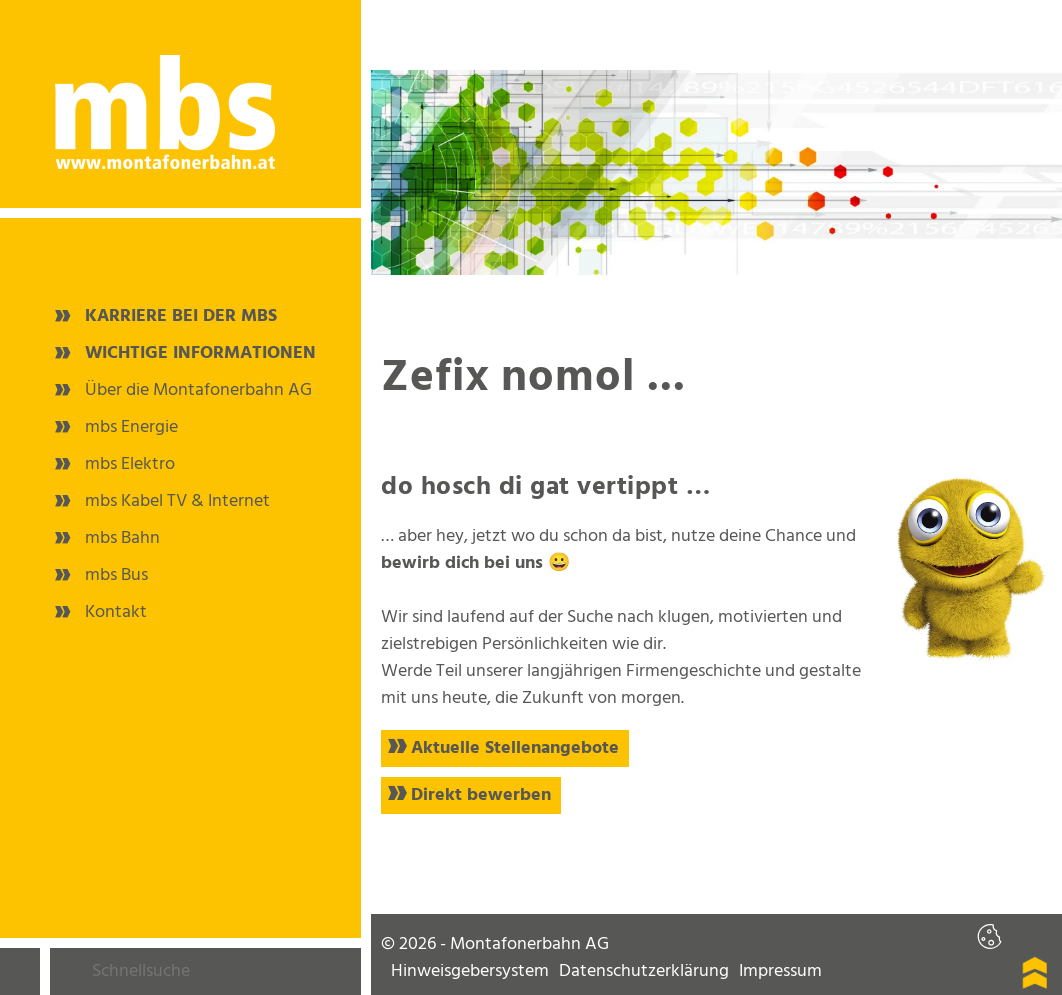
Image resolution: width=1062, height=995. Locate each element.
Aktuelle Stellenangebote (515, 748)
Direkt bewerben (481, 795)
